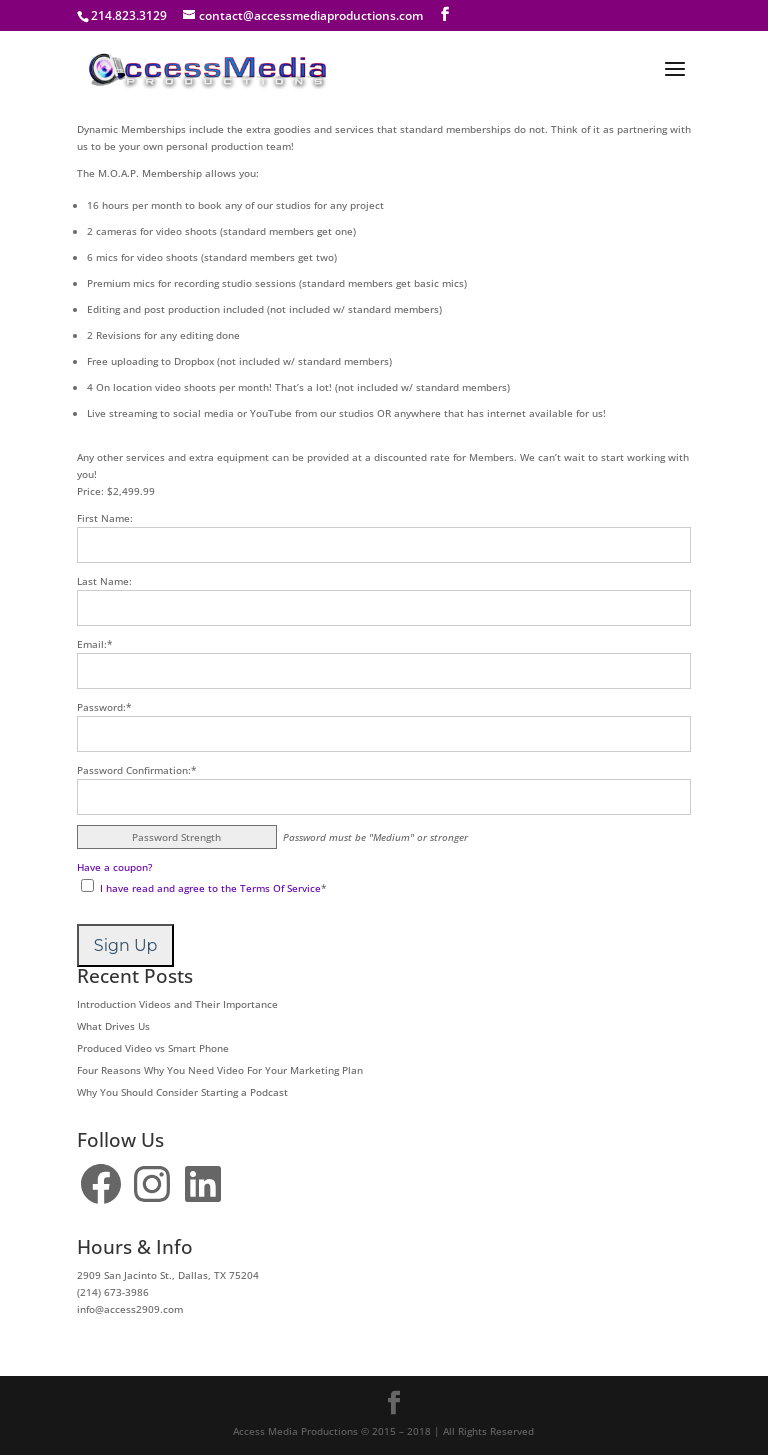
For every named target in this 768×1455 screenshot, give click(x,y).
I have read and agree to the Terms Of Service (210, 888)
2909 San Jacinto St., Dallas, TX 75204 (168, 1275)
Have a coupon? (114, 867)
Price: (90, 491)
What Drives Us (113, 1026)
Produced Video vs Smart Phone (153, 1048)
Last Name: (104, 581)
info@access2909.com (130, 1309)
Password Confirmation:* (137, 770)
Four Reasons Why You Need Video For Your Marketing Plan (220, 1070)
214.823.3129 (129, 15)
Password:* (104, 707)
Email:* (95, 644)
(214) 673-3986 (113, 1292)
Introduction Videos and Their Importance (177, 1004)
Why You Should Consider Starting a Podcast (182, 1092)
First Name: (105, 518)
